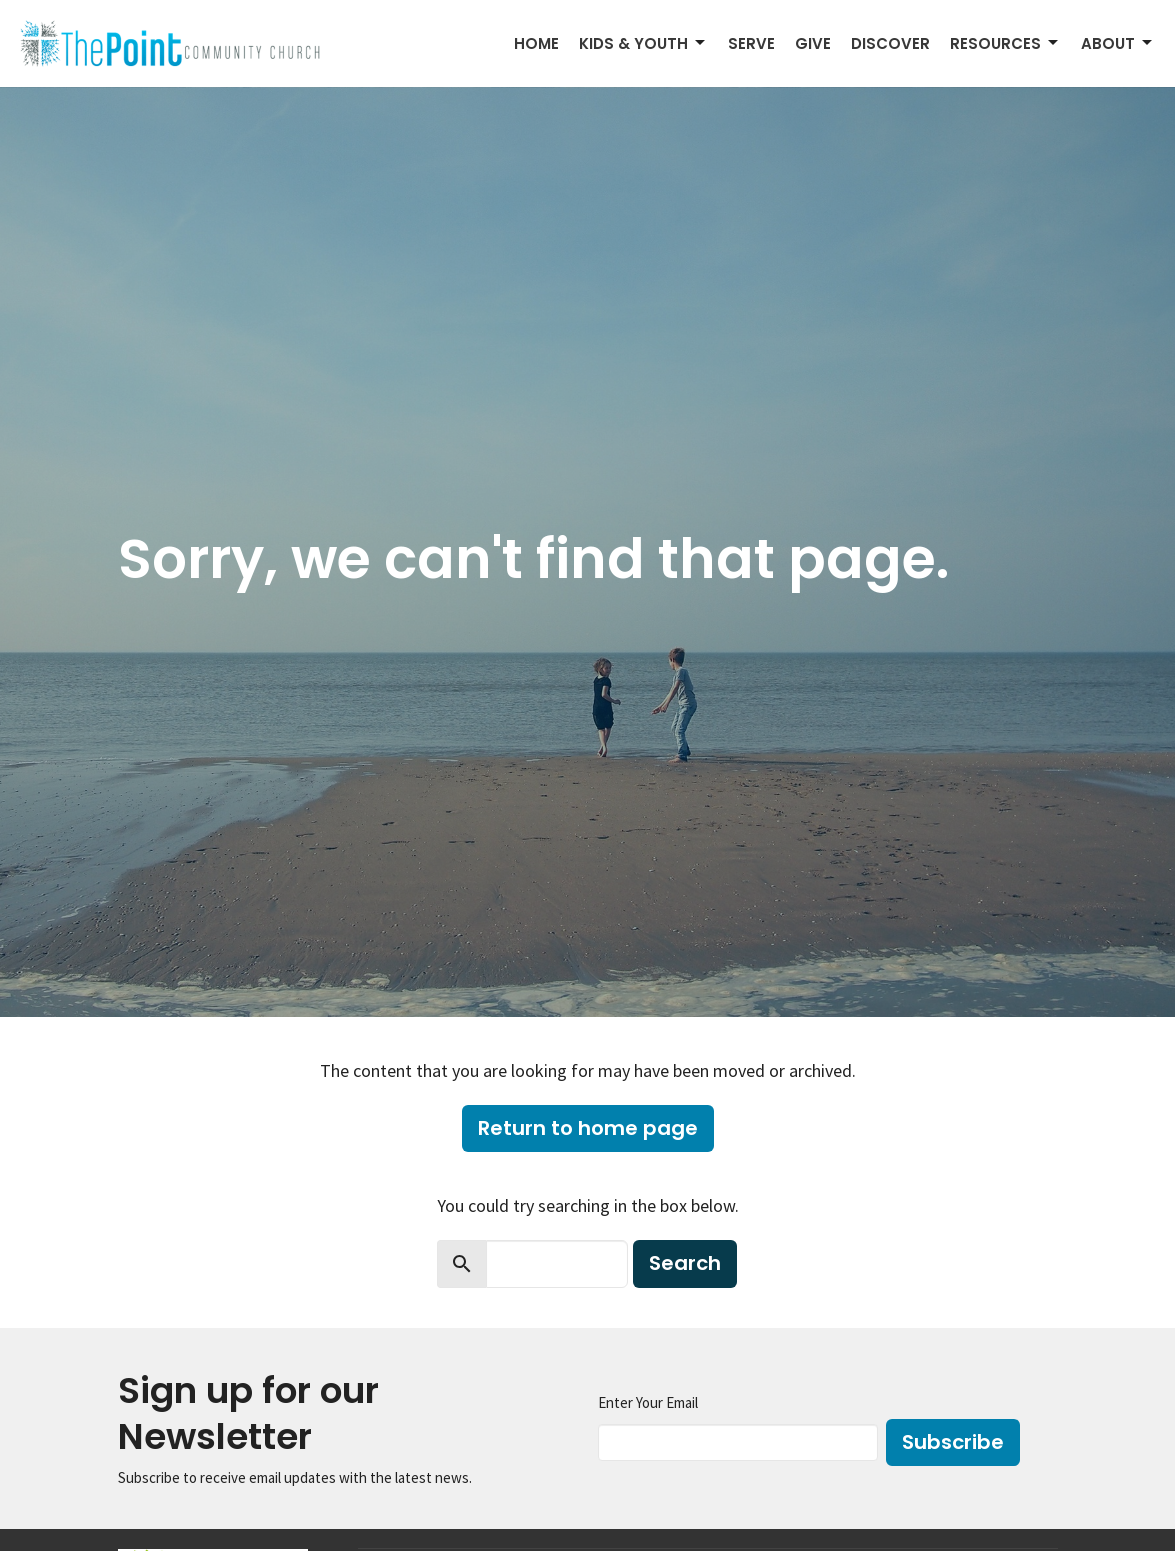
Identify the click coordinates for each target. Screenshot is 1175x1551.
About (1118, 43)
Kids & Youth (643, 43)
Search (685, 1263)
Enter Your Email (648, 1402)
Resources (1005, 43)
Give (813, 43)
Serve (751, 43)
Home (536, 43)
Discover (890, 43)
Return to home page (588, 1128)
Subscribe (953, 1442)
